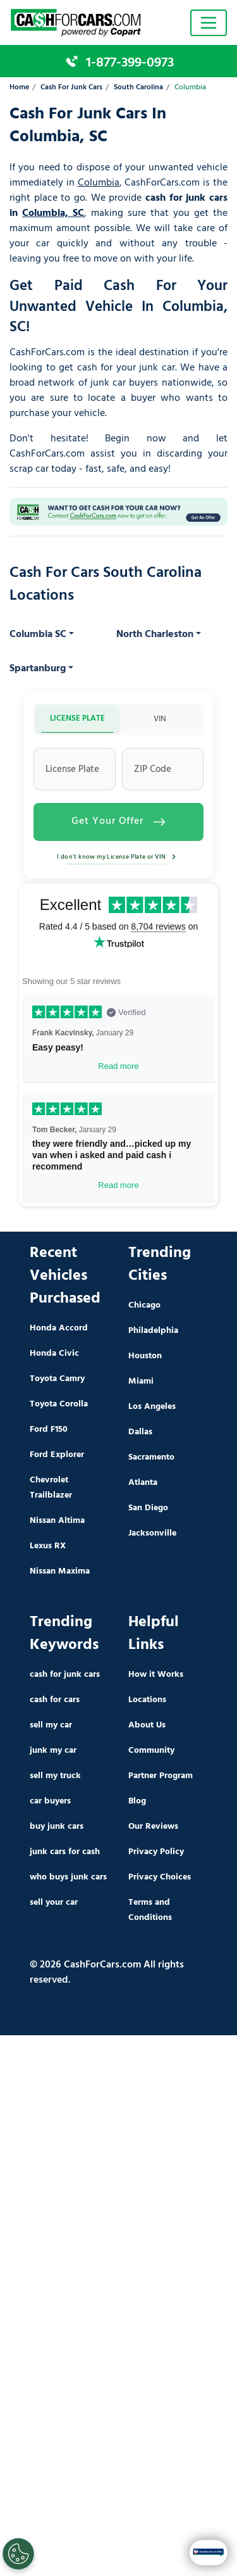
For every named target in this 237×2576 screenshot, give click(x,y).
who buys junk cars (68, 1877)
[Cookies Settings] (18, 2554)
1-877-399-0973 (130, 62)
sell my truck (55, 1776)
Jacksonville (152, 1533)
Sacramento (151, 1457)
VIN (160, 719)
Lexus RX (48, 1546)
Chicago (144, 1305)
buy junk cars (56, 1826)
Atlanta (142, 1482)
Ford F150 (49, 1429)
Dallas (140, 1432)
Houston (145, 1356)
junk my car (53, 1750)
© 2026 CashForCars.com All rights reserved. (107, 1972)
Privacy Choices (159, 1877)
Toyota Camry (57, 1379)
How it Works (155, 1674)
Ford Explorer (57, 1455)
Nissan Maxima (60, 1571)
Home (19, 87)
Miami (141, 1381)
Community (151, 1750)
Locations (147, 1700)
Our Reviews (153, 1826)
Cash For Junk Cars (71, 87)
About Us (147, 1725)
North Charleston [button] (154, 634)
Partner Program (160, 1776)
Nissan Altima (57, 1520)
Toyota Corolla (59, 1404)
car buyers (50, 1801)
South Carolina (138, 87)
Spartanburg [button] (37, 668)
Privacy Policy (156, 1852)
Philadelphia (153, 1330)
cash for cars (55, 1700)
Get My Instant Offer (119, 2551)
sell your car (54, 1902)
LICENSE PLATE (77, 718)
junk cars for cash (65, 1852)
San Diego (148, 1508)
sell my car (51, 1725)
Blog (137, 1801)
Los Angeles (152, 1406)
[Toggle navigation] (208, 22)
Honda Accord (59, 1328)
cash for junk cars (65, 1674)
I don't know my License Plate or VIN (118, 856)
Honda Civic (54, 1353)
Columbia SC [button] (37, 634)
